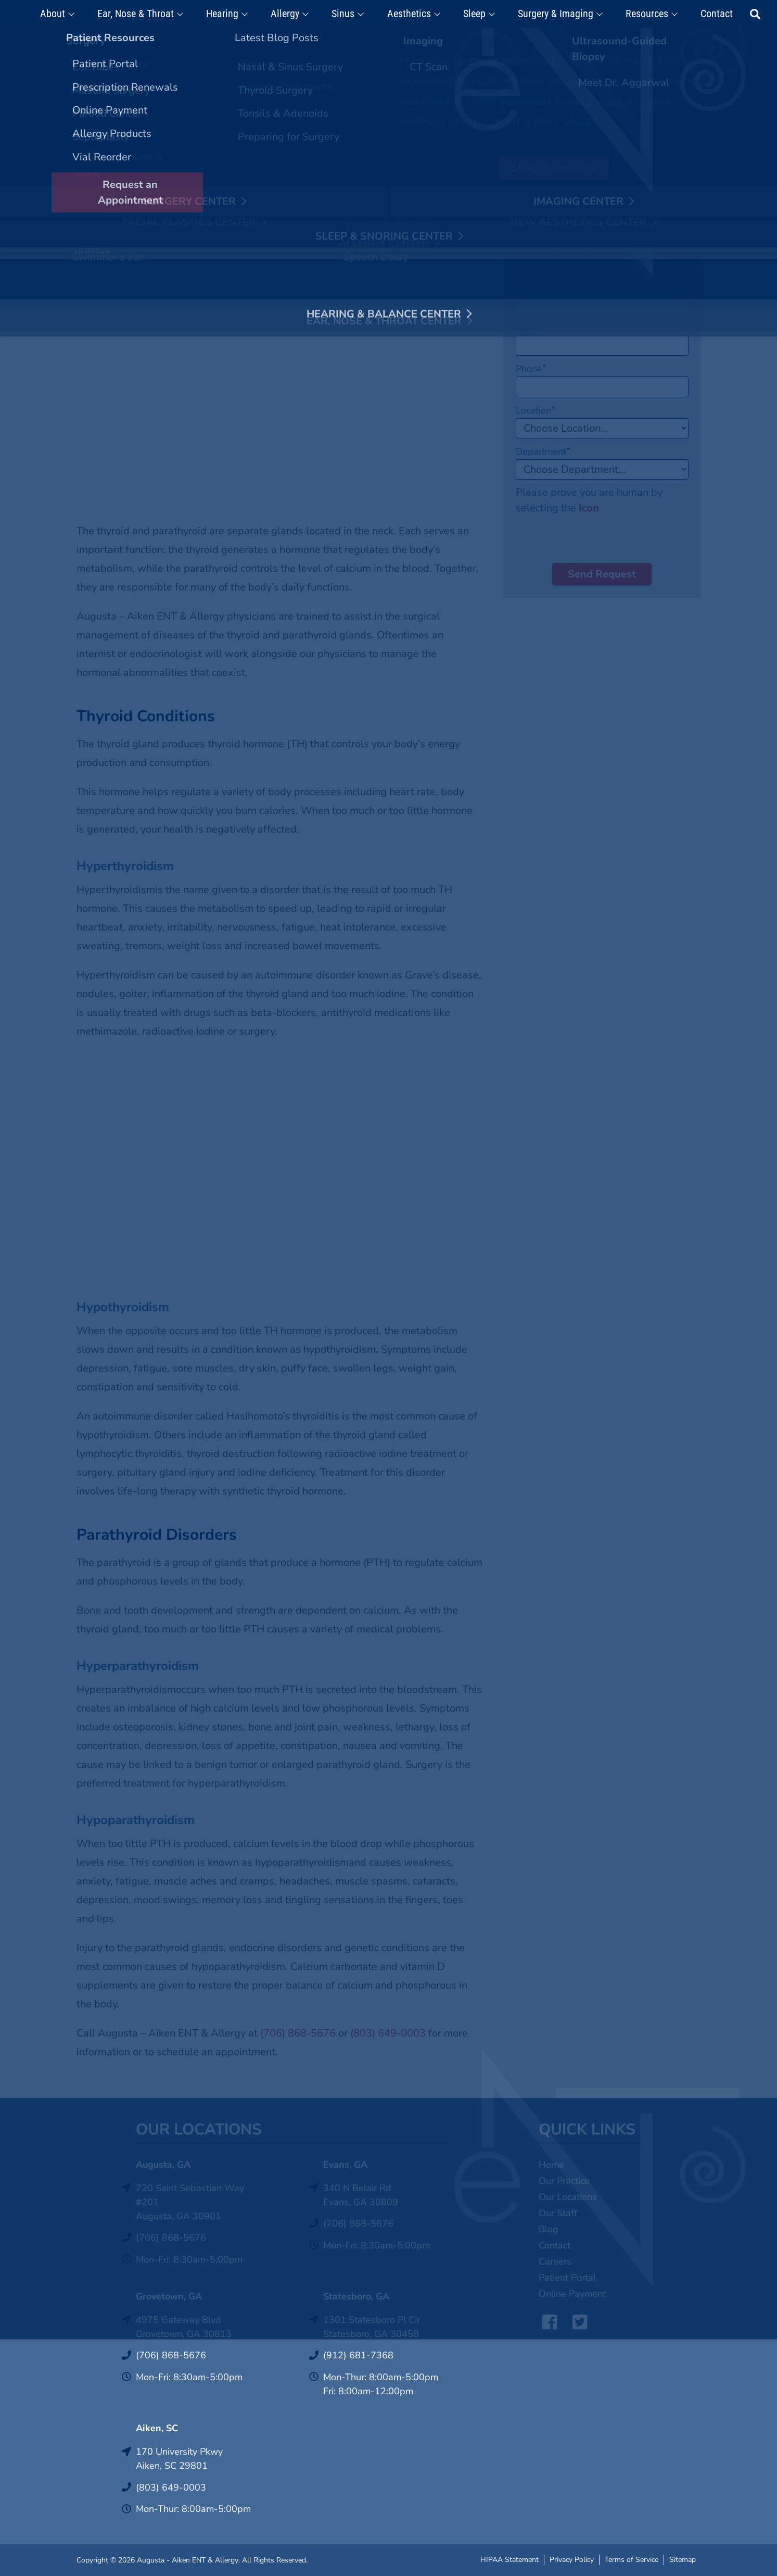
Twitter (576, 2322)
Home (551, 2164)
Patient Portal (567, 2277)
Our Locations (568, 2197)
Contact (703, 14)
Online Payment (572, 2294)
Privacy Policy (572, 2559)
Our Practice (564, 2181)
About (69, 14)
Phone (531, 368)
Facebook (547, 2322)
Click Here (459, 39)
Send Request (602, 574)
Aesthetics (409, 14)
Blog (548, 2229)
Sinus (347, 14)
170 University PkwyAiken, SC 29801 (179, 2458)
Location (535, 410)
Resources (637, 14)
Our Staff (558, 2213)
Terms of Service (631, 2559)
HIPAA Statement (509, 2559)
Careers (555, 2261)
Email (529, 327)
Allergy (292, 14)
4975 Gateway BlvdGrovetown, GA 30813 (184, 2327)
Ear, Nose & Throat (149, 14)
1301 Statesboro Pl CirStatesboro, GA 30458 (371, 2327)
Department (543, 451)
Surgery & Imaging (549, 14)
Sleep (471, 14)
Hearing (232, 14)
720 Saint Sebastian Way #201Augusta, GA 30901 (190, 2202)
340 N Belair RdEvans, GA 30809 (360, 2195)
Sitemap (682, 2559)
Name (530, 285)
